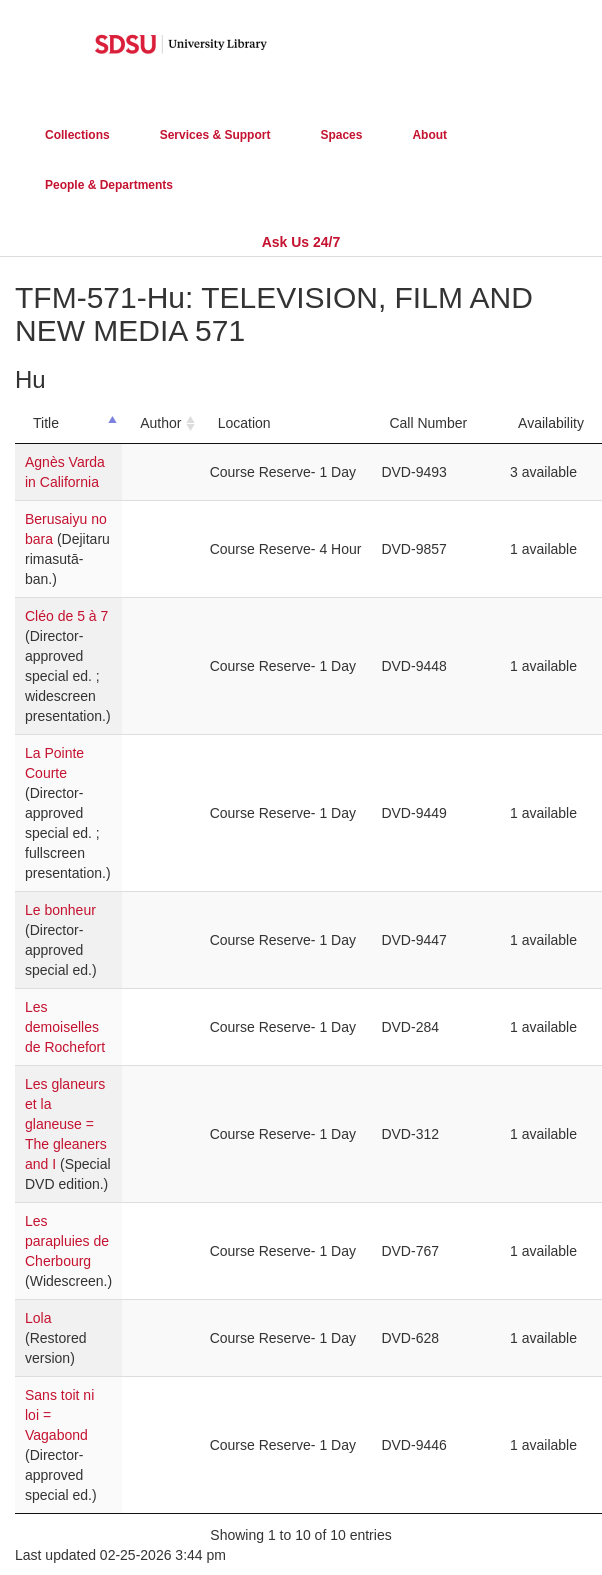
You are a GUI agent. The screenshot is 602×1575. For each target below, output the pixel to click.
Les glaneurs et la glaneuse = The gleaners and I (66, 1124)
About (429, 135)
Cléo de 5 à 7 (66, 616)
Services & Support (215, 135)
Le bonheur (60, 910)
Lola (38, 1318)
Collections (77, 135)
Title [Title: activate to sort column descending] (46, 423)
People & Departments (109, 185)
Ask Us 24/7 (301, 242)
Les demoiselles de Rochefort (65, 1027)
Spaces (341, 135)
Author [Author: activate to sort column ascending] (160, 423)
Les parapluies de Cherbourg (67, 1241)
